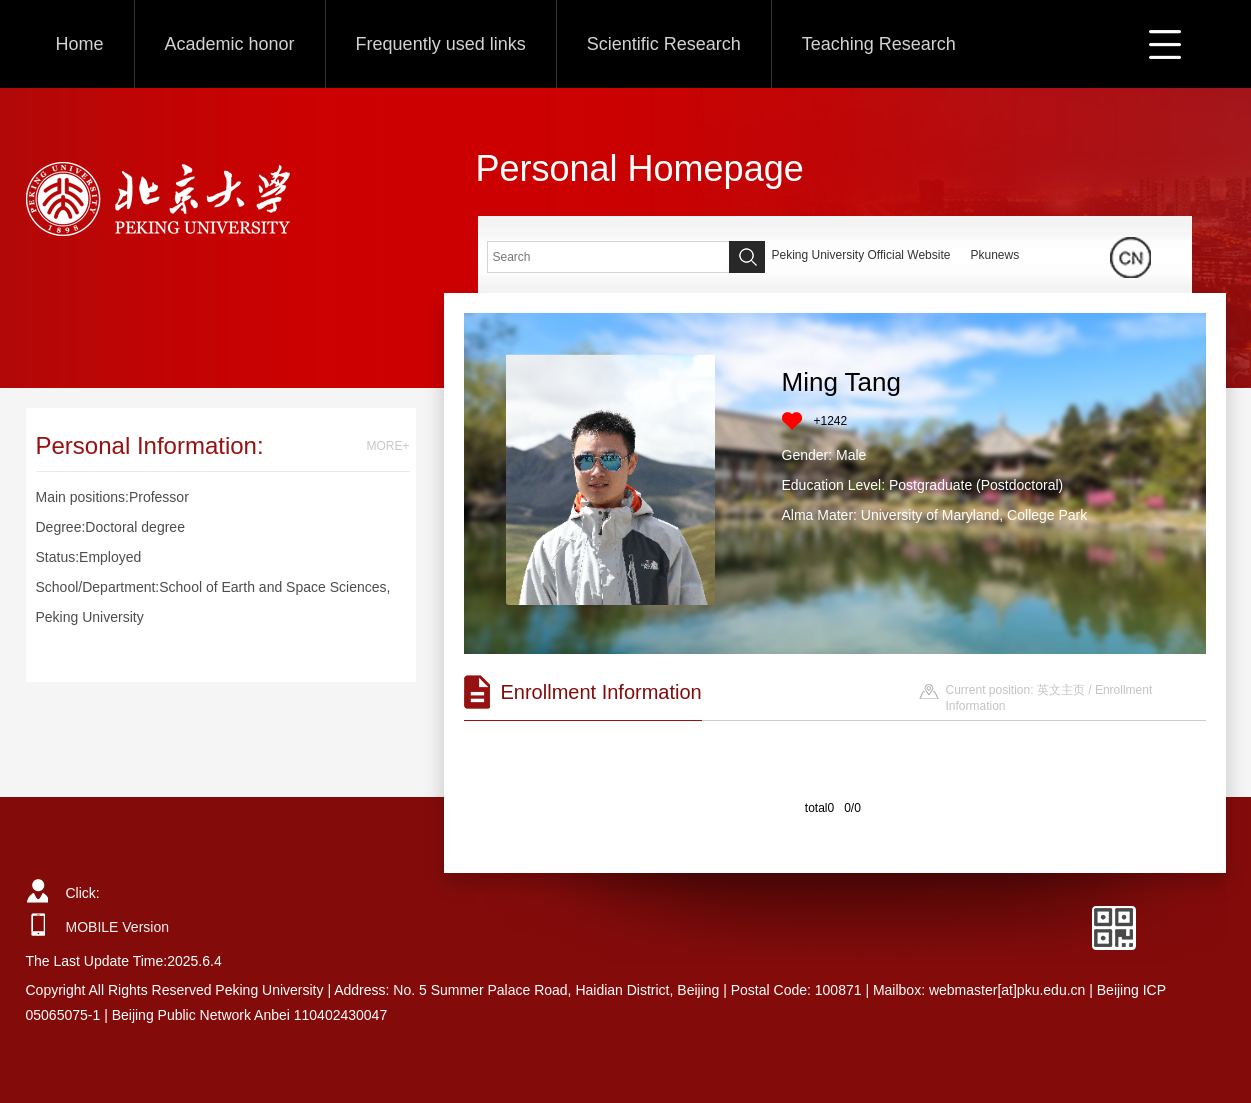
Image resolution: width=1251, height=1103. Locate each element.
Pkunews (994, 255)
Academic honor (230, 44)
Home (80, 44)
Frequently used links (441, 44)
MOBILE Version (118, 927)
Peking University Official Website (861, 255)
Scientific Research (664, 44)
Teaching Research (879, 44)
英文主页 (1061, 690)
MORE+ (387, 446)
